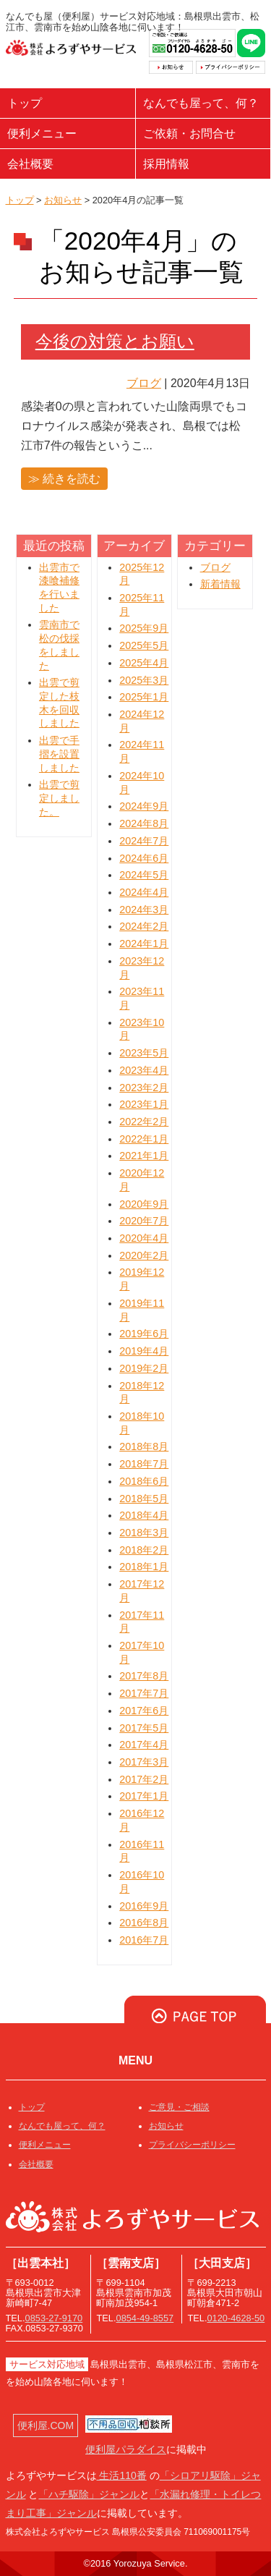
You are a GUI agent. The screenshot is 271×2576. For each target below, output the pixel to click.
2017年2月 (143, 1779)
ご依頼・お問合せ (189, 133)
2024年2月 (143, 926)
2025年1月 (143, 697)
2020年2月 (143, 1255)
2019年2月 (143, 1368)
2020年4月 (143, 1238)
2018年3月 (143, 1532)
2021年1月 (143, 1155)
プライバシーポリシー (192, 2145)
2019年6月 (143, 1333)
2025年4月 (143, 663)
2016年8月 (143, 1922)
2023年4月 (143, 1070)
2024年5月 (143, 875)
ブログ (143, 383)
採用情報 (166, 164)
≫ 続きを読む (64, 479)
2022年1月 (143, 1139)
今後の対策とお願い (114, 341)
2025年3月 (143, 680)
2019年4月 (143, 1351)
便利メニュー (42, 133)
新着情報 (220, 584)
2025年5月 (143, 645)
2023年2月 (143, 1087)
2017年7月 (143, 1693)
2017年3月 (143, 1762)
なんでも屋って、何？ (201, 103)
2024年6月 (143, 858)
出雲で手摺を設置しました (59, 753)
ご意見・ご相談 (179, 2107)
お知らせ (63, 200)
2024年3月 (143, 909)
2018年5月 (143, 1498)
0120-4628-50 (236, 2318)
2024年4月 (143, 892)
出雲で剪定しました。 (59, 798)
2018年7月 (143, 1464)
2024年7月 (143, 841)
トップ (24, 103)
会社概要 (30, 164)
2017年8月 (143, 1676)
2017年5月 (143, 1728)
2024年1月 (143, 943)
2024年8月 (143, 823)
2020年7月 (143, 1220)
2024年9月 (143, 806)
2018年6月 (143, 1481)
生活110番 (122, 2475)
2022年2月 (143, 1121)
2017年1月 (143, 1796)
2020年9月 (143, 1204)
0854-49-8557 (145, 2318)
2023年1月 (143, 1104)
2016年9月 (143, 1906)
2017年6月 (143, 1710)
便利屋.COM (45, 2425)
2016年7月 (143, 1940)
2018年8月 (143, 1446)
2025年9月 (143, 628)
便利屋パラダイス (125, 2449)
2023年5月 (143, 1053)
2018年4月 (143, 1515)
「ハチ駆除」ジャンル (88, 2494)
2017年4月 (143, 1744)
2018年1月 (143, 1566)
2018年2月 (143, 1550)
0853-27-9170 (54, 2318)
